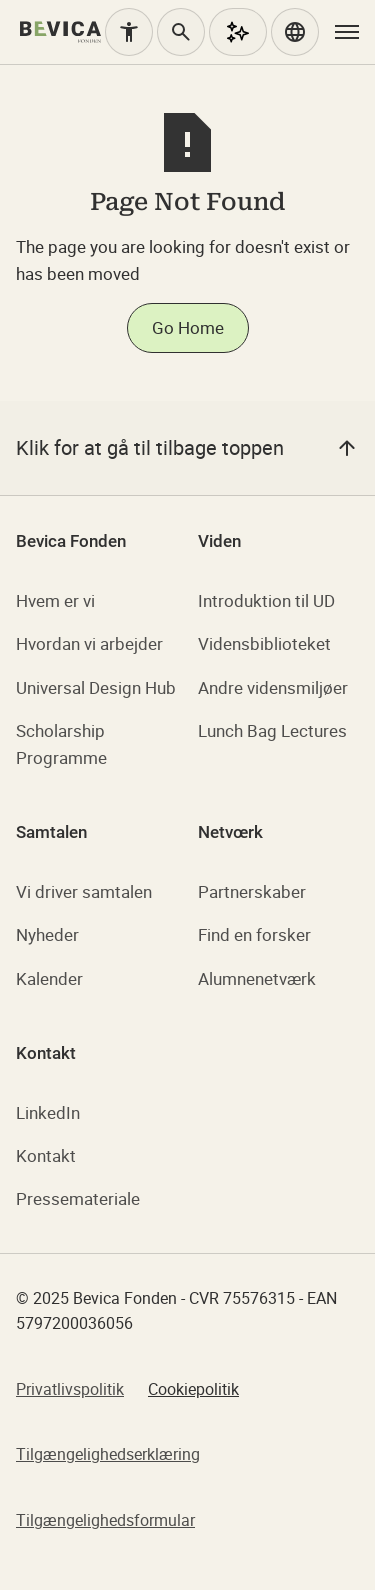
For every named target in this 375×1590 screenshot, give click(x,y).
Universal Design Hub (96, 687)
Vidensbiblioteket (264, 643)
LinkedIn (48, 1112)
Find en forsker (254, 934)
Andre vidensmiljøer (273, 687)
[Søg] (181, 32)
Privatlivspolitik (70, 1389)
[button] (295, 32)
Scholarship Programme (61, 744)
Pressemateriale (78, 1198)
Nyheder (47, 934)
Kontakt (46, 1155)
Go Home (188, 327)
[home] (60, 32)
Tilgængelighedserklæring (108, 1454)
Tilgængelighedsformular (105, 1520)
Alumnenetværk (257, 978)
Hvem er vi (55, 600)
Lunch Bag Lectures (272, 730)
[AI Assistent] (238, 32)
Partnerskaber (252, 891)
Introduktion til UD (266, 600)
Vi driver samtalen (84, 891)
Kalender (49, 978)
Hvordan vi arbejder (89, 643)
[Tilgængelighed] (129, 32)
